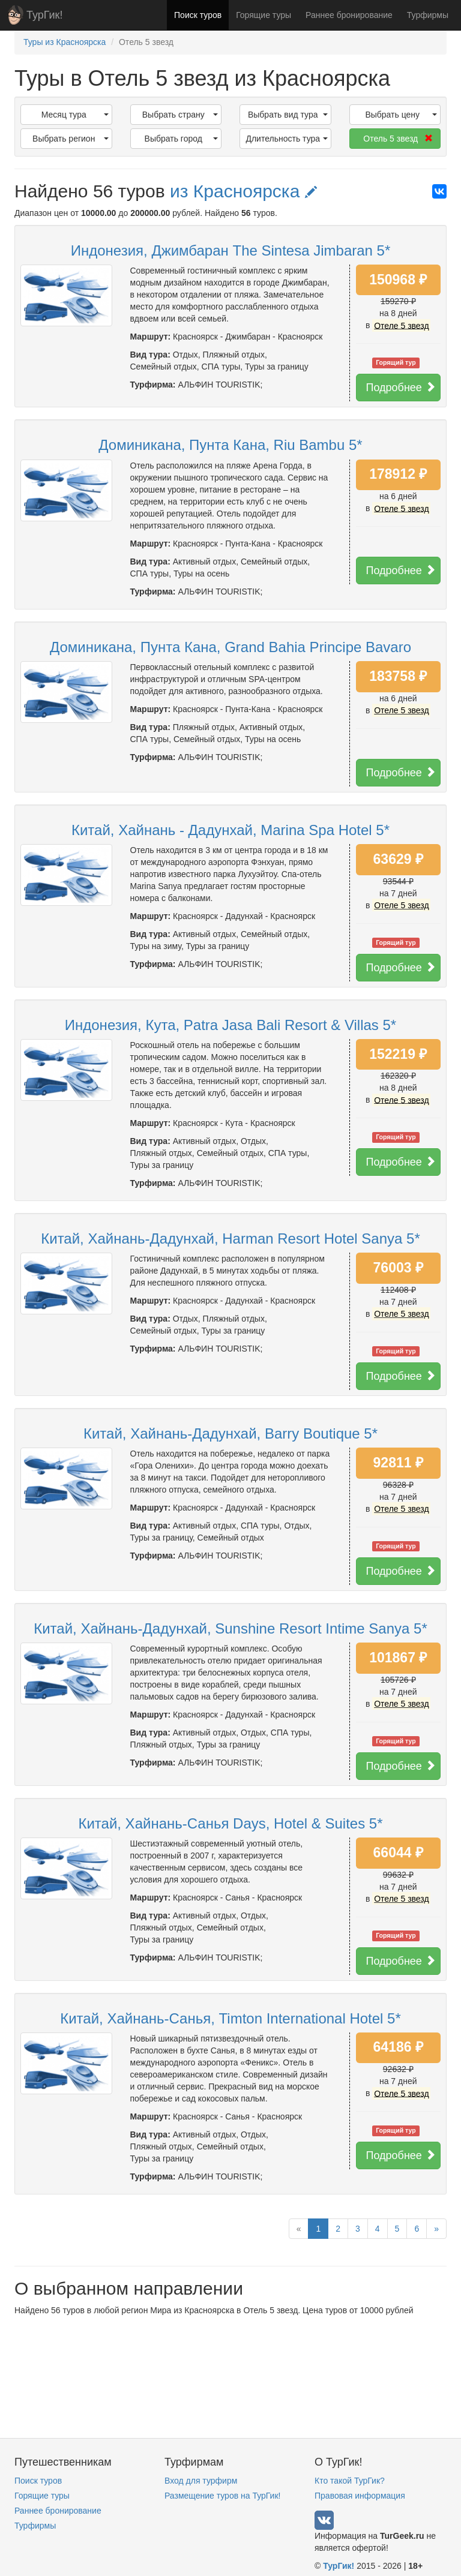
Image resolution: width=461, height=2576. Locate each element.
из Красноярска (243, 191)
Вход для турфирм (200, 2480)
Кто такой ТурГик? (350, 2480)
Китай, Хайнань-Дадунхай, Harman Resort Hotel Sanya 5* (230, 1238)
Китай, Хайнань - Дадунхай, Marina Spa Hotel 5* (230, 830)
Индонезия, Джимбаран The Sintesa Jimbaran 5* (231, 250)
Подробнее (401, 387)
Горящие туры (263, 15)
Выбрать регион (70, 138)
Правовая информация (360, 2495)
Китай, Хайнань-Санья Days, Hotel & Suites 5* (230, 1823)
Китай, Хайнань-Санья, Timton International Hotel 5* (230, 2018)
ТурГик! (44, 15)
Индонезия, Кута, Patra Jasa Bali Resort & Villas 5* (230, 1025)
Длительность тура (286, 138)
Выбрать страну (180, 114)
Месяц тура (75, 114)
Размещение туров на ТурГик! (222, 2495)
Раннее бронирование (349, 15)
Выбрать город (181, 138)
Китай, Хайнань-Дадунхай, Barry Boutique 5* (230, 1433)
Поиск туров (197, 15)
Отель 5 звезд (398, 138)
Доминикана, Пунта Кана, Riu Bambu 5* (230, 445)
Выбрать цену (401, 114)
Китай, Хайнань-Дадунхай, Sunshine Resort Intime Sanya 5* (230, 1628)
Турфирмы (427, 15)
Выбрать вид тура (288, 114)
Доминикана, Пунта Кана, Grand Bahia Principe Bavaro (230, 647)
